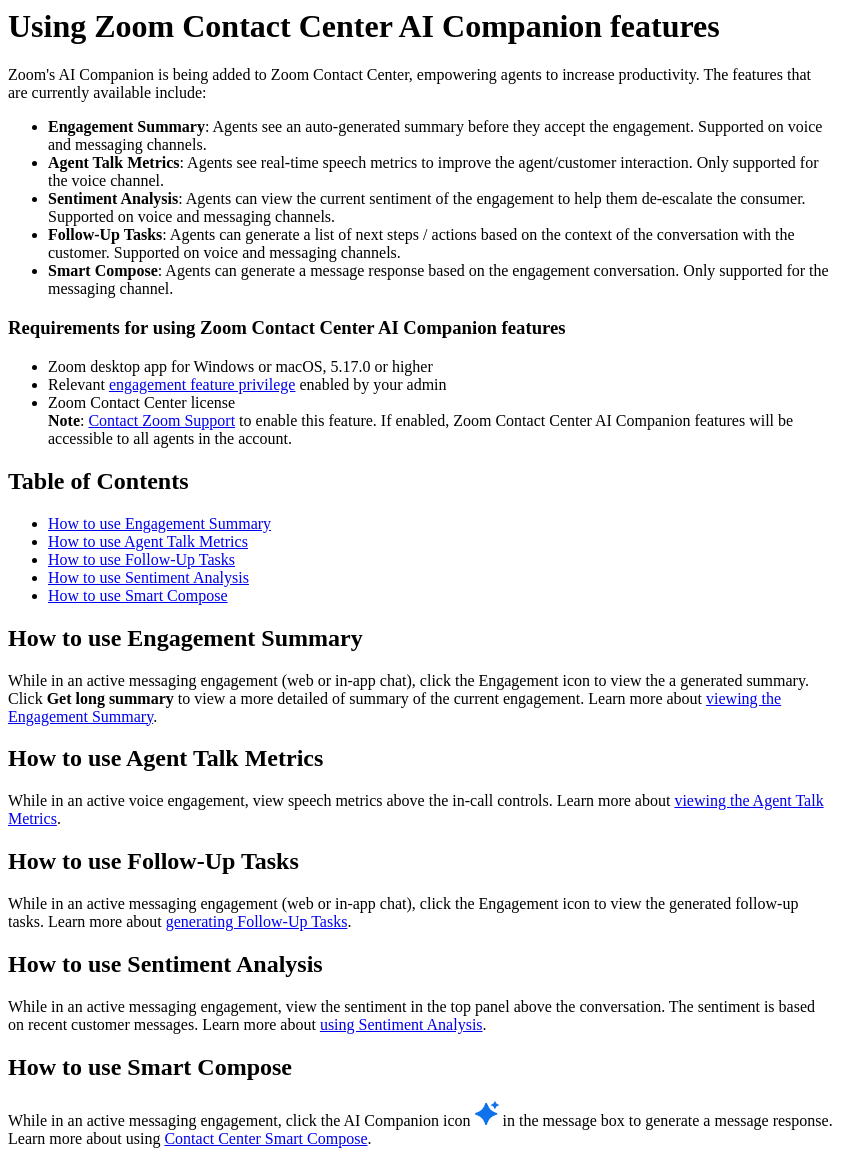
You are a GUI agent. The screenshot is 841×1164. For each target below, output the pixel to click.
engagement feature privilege (202, 384)
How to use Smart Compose (138, 595)
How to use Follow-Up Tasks (141, 559)
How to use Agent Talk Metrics (148, 541)
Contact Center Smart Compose (265, 1138)
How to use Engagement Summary (159, 523)
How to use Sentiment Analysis (148, 577)
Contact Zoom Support (161, 420)
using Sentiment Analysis (401, 1024)
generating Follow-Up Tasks (257, 921)
